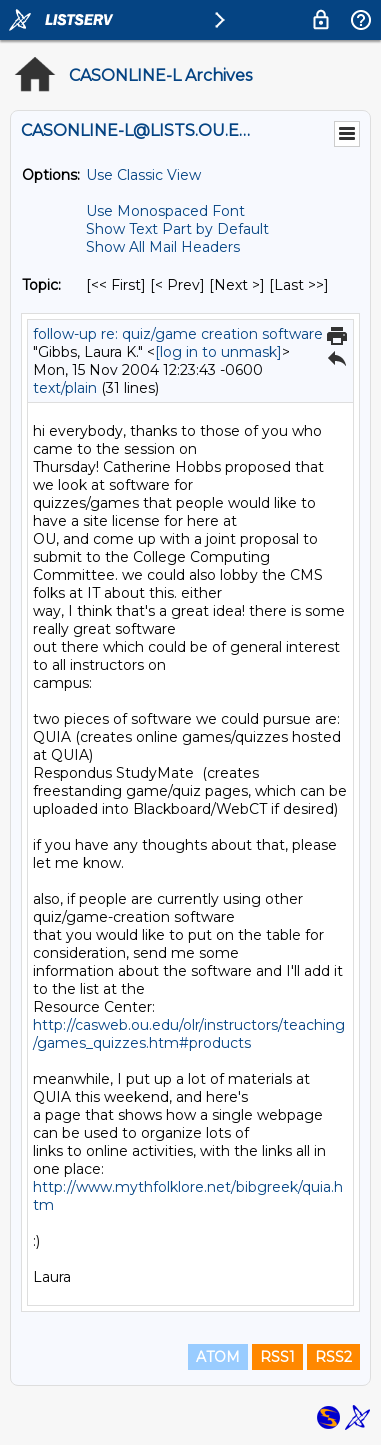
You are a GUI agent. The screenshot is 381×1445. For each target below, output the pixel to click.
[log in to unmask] (218, 352)
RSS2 (333, 1357)
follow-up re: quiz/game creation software (178, 334)
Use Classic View (143, 175)
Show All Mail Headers (163, 247)
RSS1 (277, 1357)
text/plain (65, 388)
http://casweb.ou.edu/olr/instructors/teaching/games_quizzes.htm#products (189, 1034)
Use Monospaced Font (165, 211)
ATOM (218, 1357)
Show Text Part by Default (177, 229)
